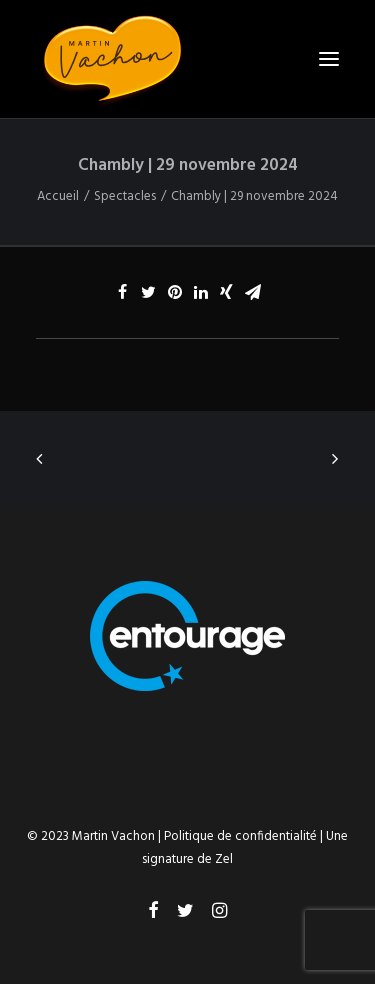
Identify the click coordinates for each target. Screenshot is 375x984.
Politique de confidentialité (240, 836)
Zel (224, 859)
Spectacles (125, 196)
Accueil (58, 196)
